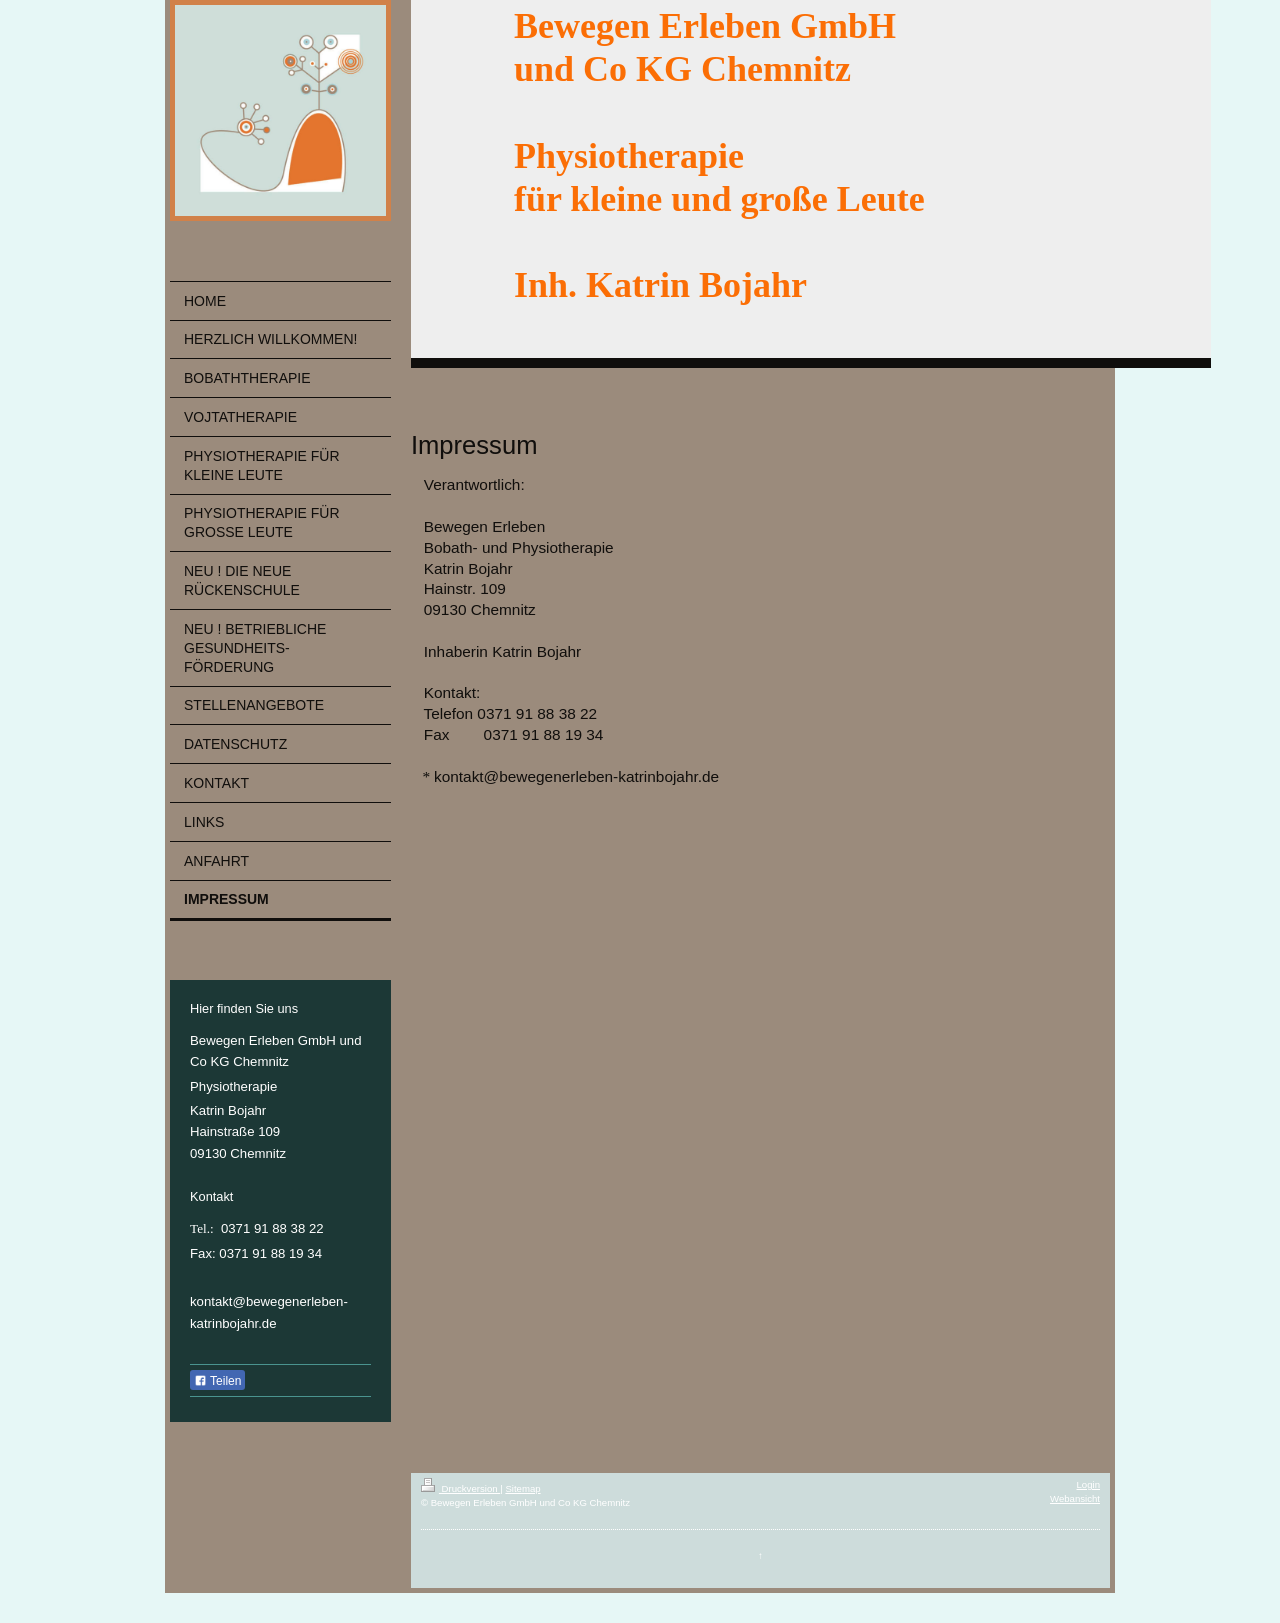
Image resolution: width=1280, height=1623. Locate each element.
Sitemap (522, 1488)
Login (1088, 1484)
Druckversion (460, 1488)
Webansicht (1075, 1498)
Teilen (217, 1381)
